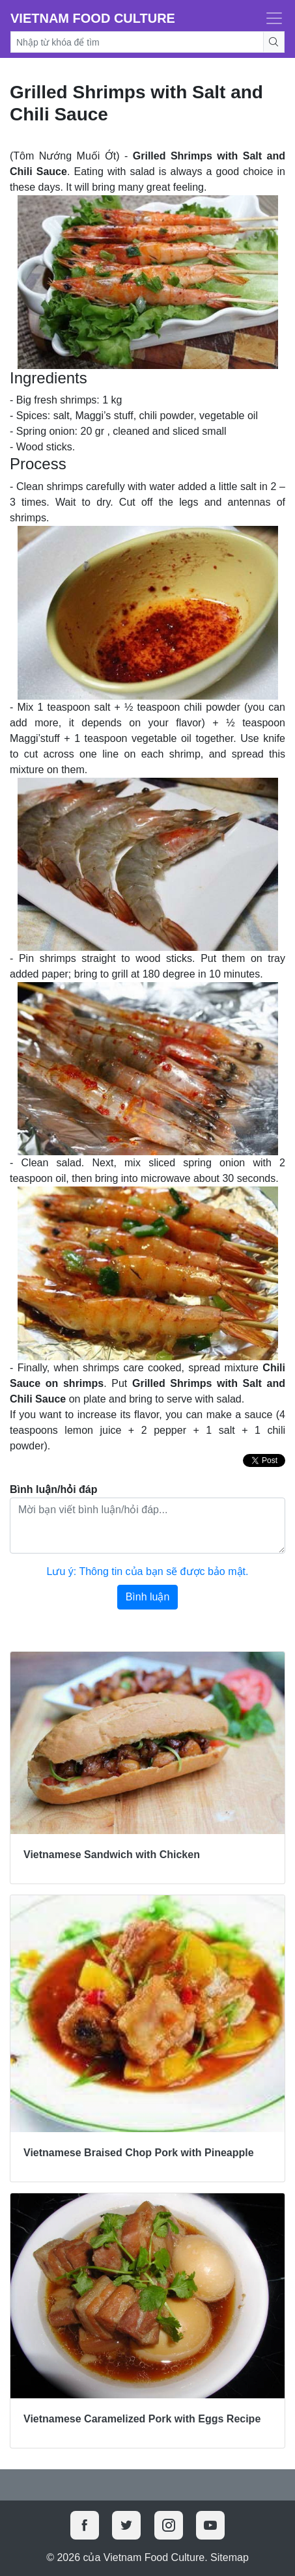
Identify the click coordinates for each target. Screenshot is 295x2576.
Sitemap (229, 2557)
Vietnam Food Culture (92, 18)
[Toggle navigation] (270, 18)
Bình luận (148, 1596)
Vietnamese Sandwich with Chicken (111, 1854)
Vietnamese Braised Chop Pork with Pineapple (138, 2152)
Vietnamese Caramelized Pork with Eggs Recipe (141, 2418)
